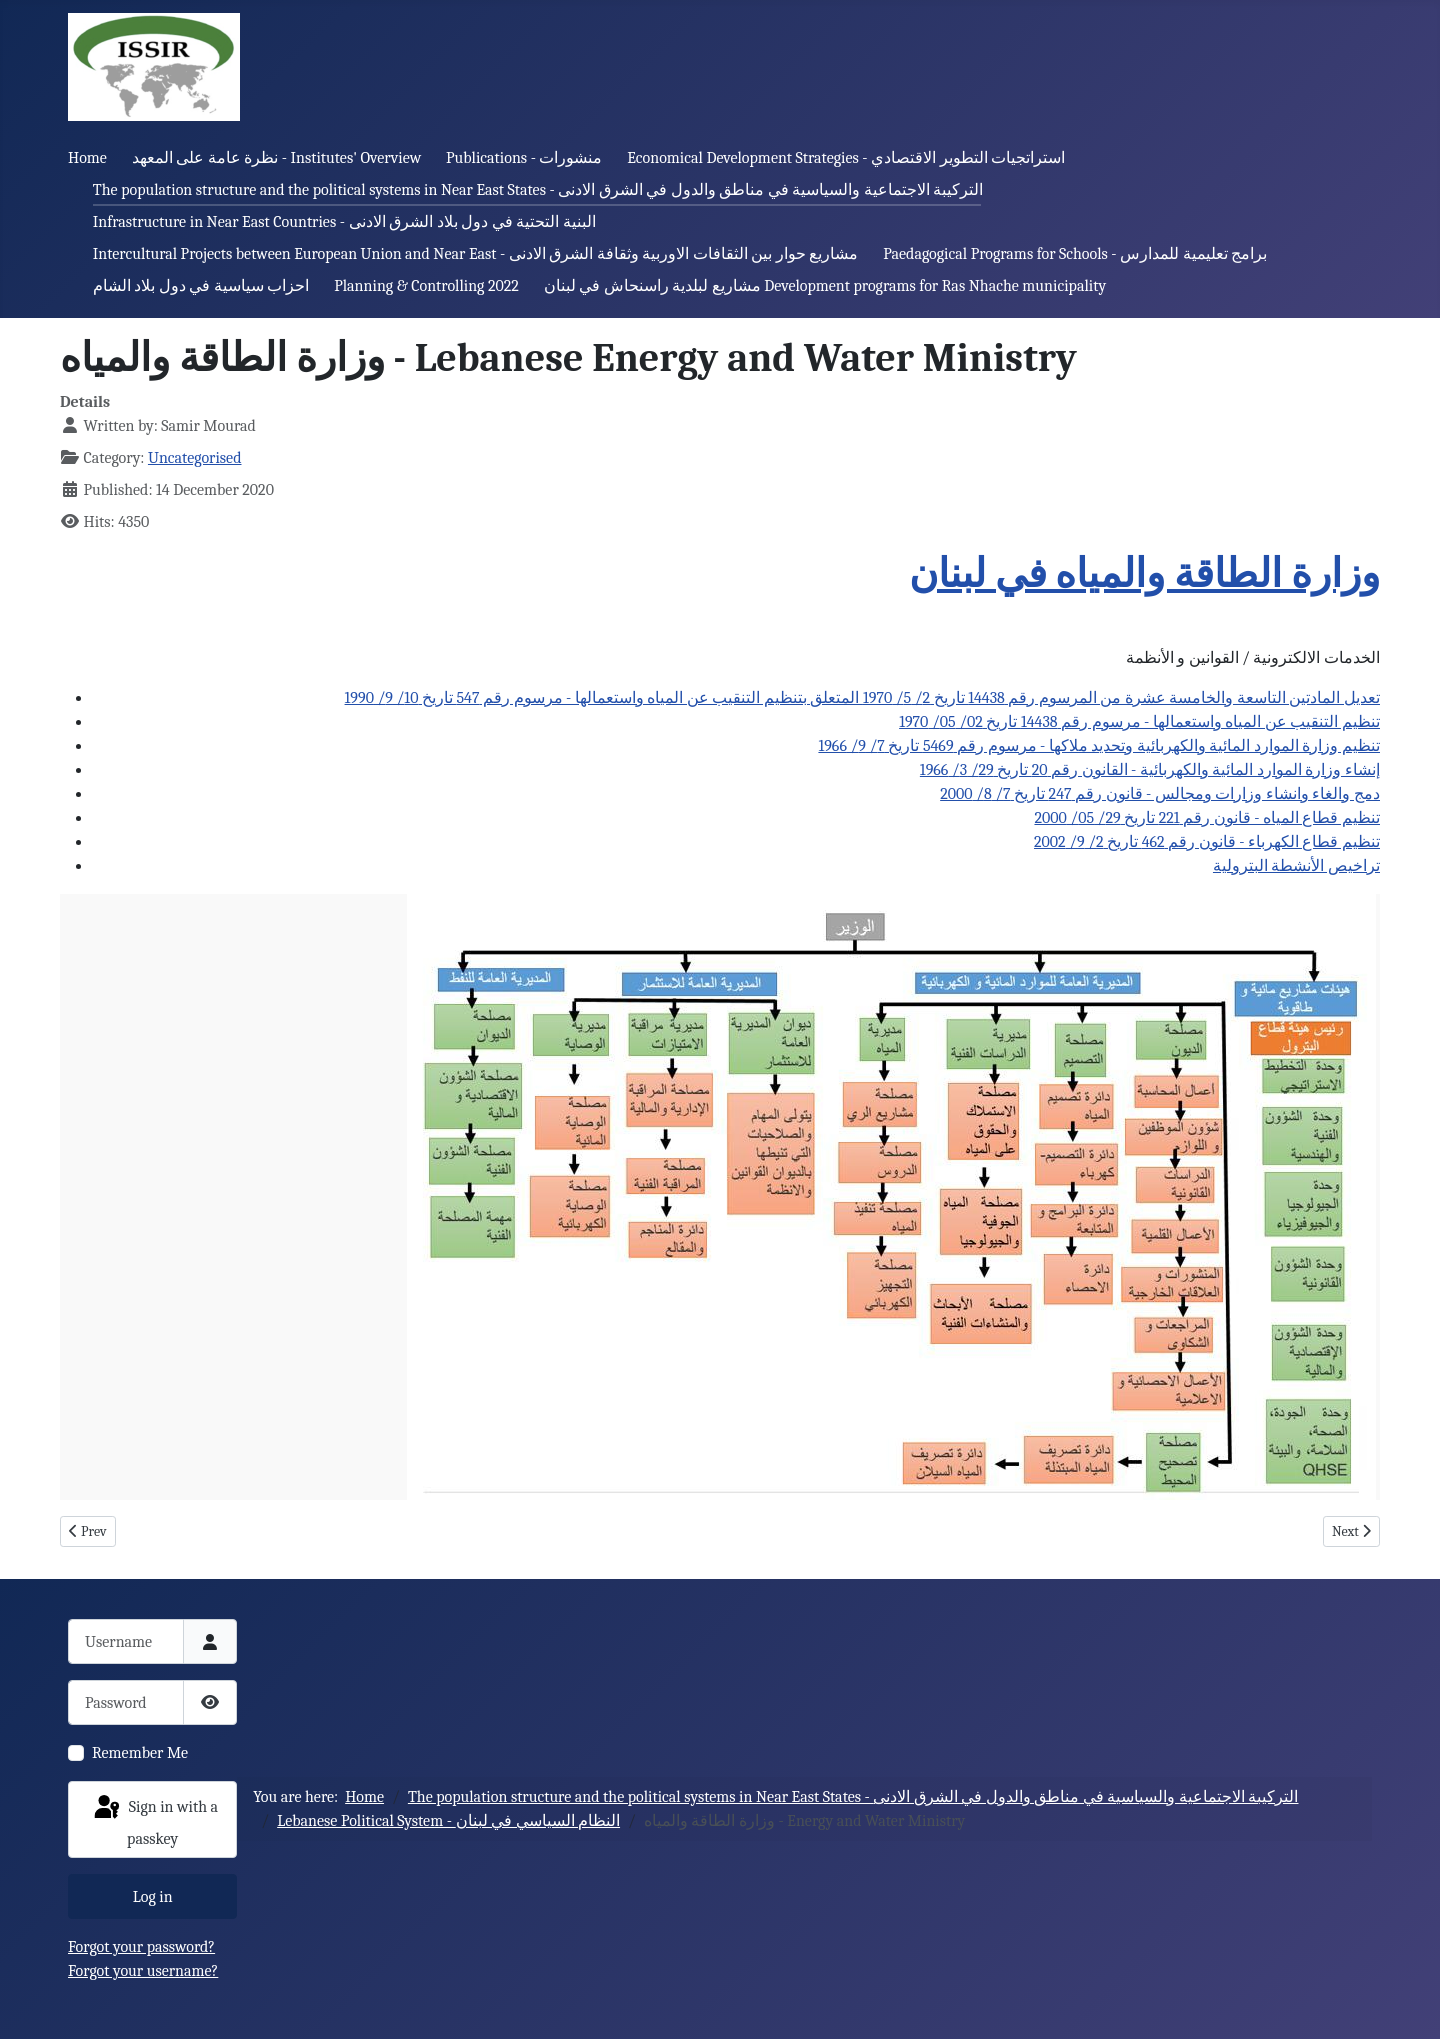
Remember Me (140, 1753)
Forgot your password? (141, 1947)
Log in (153, 1897)
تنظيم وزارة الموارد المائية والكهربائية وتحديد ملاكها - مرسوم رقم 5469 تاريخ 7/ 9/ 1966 (1099, 746)
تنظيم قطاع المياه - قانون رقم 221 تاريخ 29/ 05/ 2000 (1207, 818)
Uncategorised (195, 458)
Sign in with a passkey (154, 1820)
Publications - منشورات (524, 158)
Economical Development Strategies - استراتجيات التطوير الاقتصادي (846, 158)
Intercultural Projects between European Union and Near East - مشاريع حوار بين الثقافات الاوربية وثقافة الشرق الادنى (476, 254)
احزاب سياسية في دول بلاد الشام (201, 286)
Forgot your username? (143, 1971)
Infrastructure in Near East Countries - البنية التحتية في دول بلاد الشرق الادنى (344, 222)
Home (87, 158)
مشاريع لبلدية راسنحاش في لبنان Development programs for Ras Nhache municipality (825, 286)
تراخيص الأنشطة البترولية (1296, 866)
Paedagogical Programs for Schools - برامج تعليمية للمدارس (1075, 254)
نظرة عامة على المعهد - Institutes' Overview (277, 158)
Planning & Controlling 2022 (426, 286)
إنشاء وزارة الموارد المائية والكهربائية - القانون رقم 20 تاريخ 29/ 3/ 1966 (1150, 770)
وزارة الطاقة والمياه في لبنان (1144, 574)
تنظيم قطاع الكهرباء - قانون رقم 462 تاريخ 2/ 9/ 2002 (1207, 842)
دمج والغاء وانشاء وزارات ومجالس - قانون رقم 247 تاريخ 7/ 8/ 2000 (1160, 794)
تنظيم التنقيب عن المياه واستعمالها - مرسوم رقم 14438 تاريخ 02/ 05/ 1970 (1139, 722)
